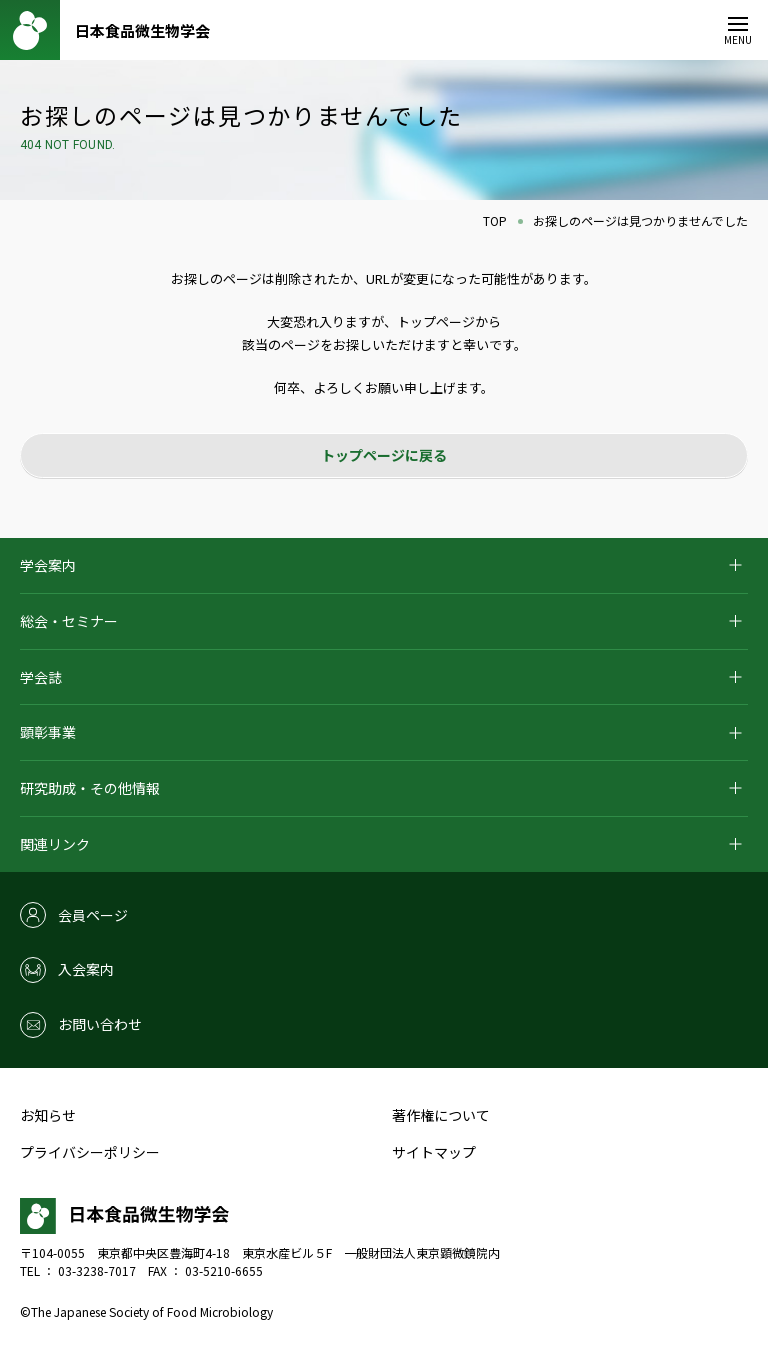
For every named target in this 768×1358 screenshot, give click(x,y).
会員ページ (93, 915)
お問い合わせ (100, 1024)
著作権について (441, 1115)
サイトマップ (434, 1152)
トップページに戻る (384, 455)
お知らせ (48, 1115)
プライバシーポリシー (90, 1152)
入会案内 (86, 969)
